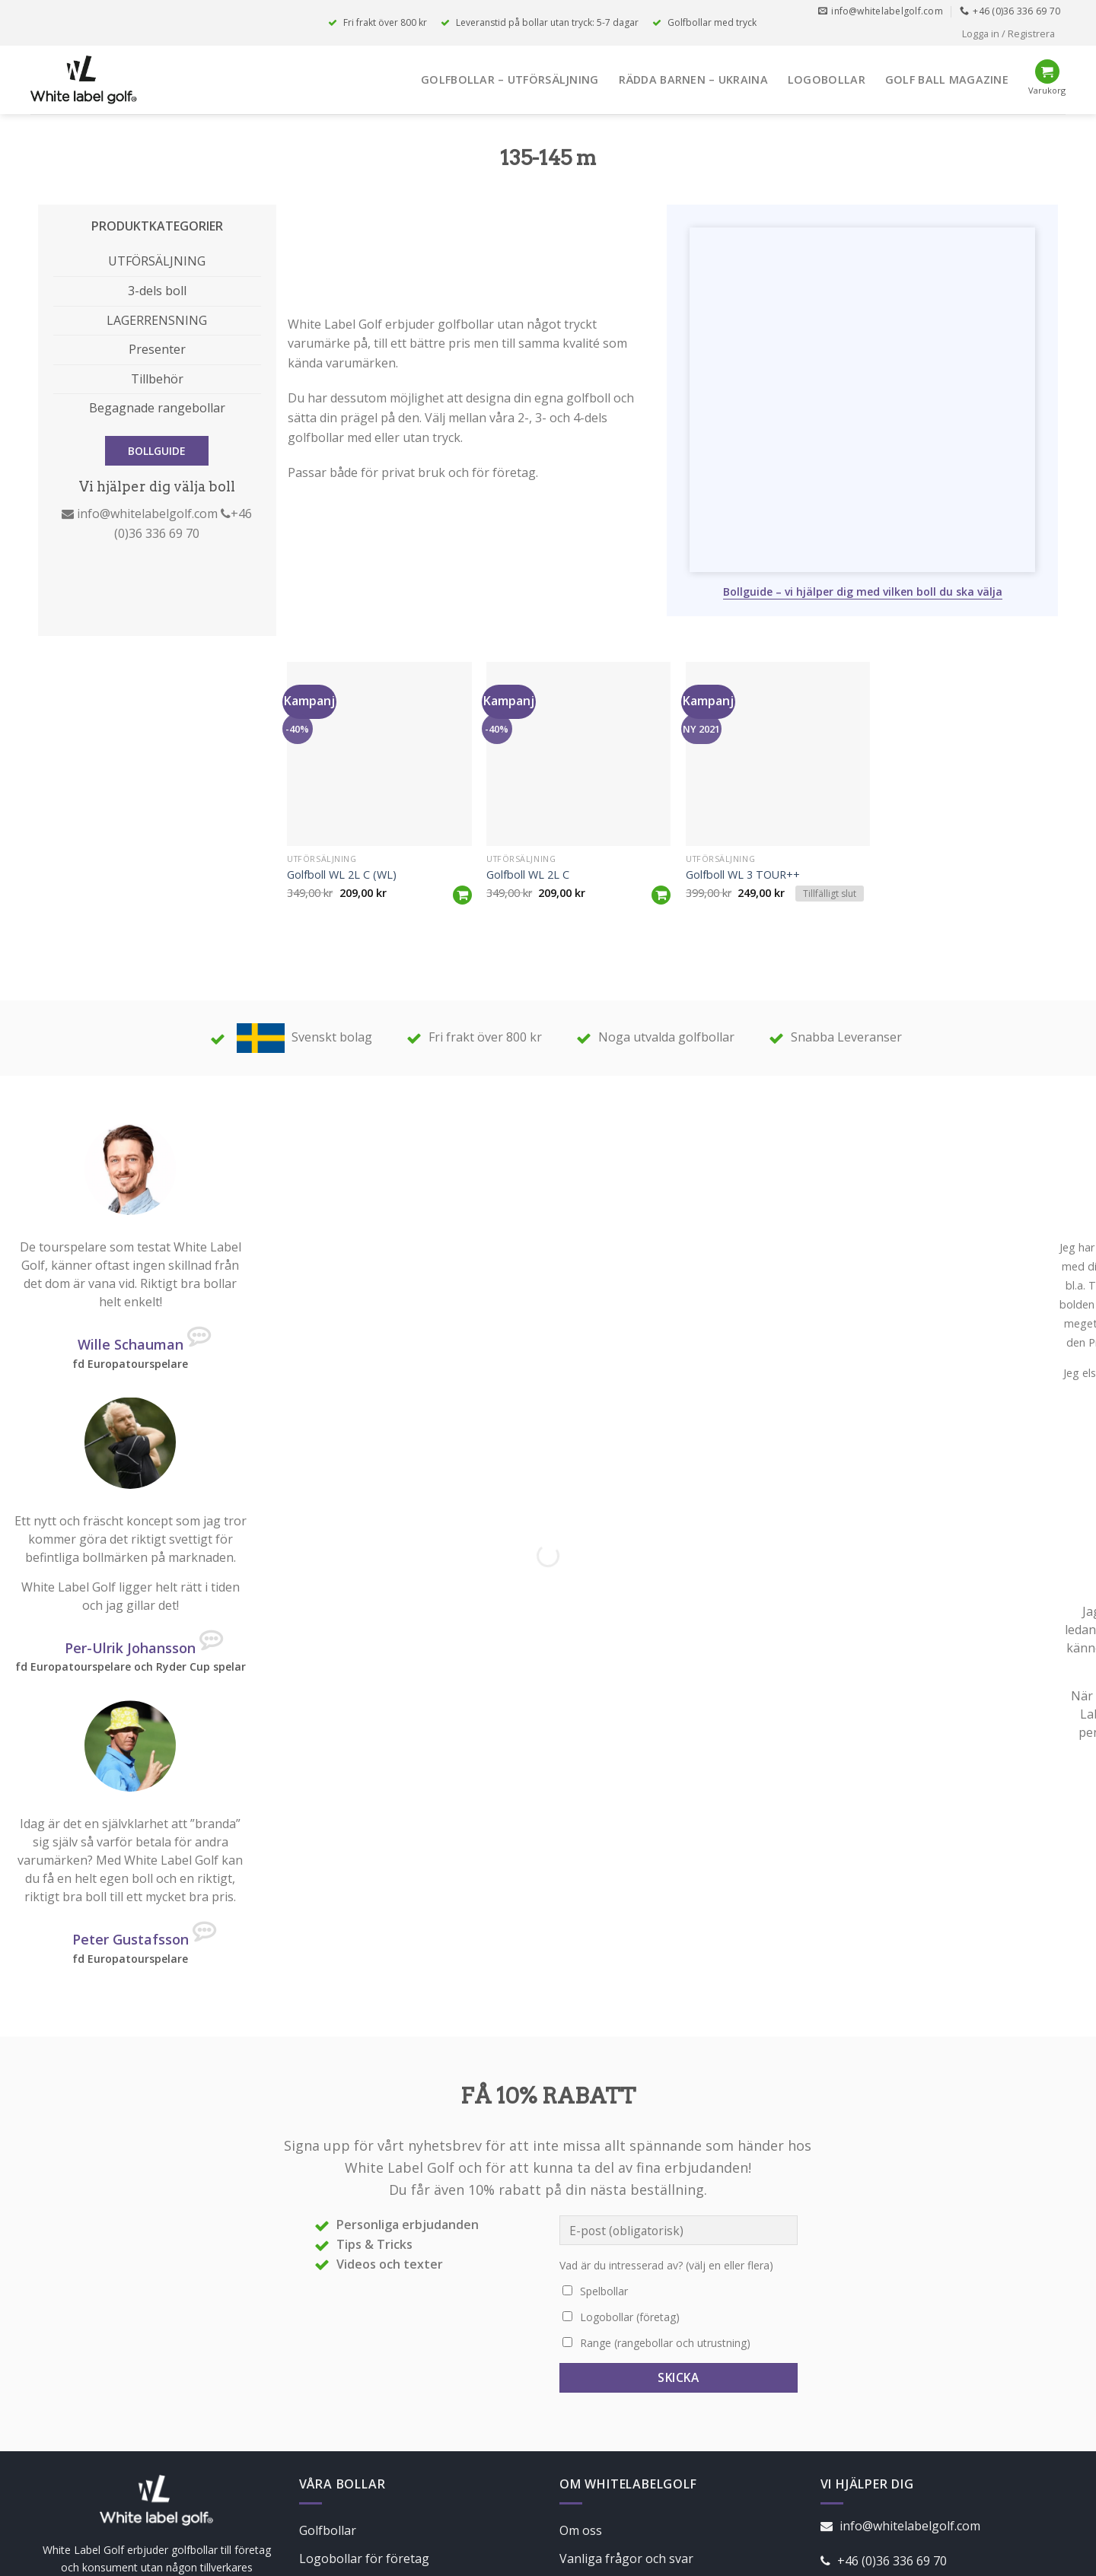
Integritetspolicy (606, 2468)
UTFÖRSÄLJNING (157, 261)
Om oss (580, 2382)
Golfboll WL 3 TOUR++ (743, 727)
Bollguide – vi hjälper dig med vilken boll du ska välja (862, 444)
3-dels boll (157, 290)
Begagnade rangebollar (157, 407)
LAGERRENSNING (157, 320)
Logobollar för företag (364, 2411)
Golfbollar (327, 2382)
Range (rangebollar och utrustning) (665, 2195)
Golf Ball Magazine (946, 79)
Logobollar (826, 79)
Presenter (157, 349)
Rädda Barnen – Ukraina (693, 79)
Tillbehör (157, 378)
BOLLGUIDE (157, 451)
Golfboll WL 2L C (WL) (342, 727)
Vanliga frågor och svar (626, 2411)
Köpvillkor (588, 2439)
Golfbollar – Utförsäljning (510, 79)
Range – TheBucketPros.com (381, 2439)
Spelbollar (604, 2143)
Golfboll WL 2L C (527, 727)
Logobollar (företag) (630, 2169)
